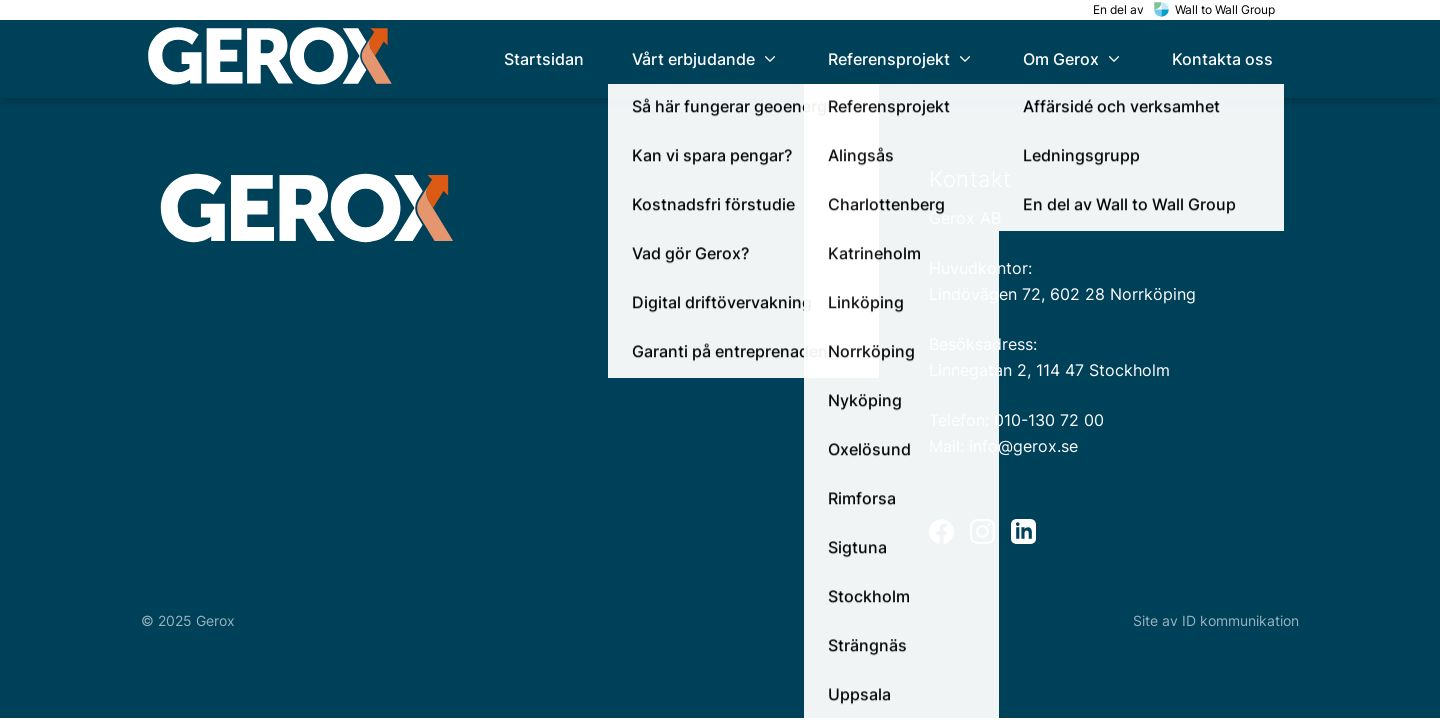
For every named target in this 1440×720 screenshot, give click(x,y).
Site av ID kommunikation (1216, 620)
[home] (270, 59)
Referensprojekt (901, 59)
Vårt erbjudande (706, 59)
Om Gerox (1073, 59)
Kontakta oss (1222, 59)
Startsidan (544, 59)
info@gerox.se (1023, 446)
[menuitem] (544, 59)
